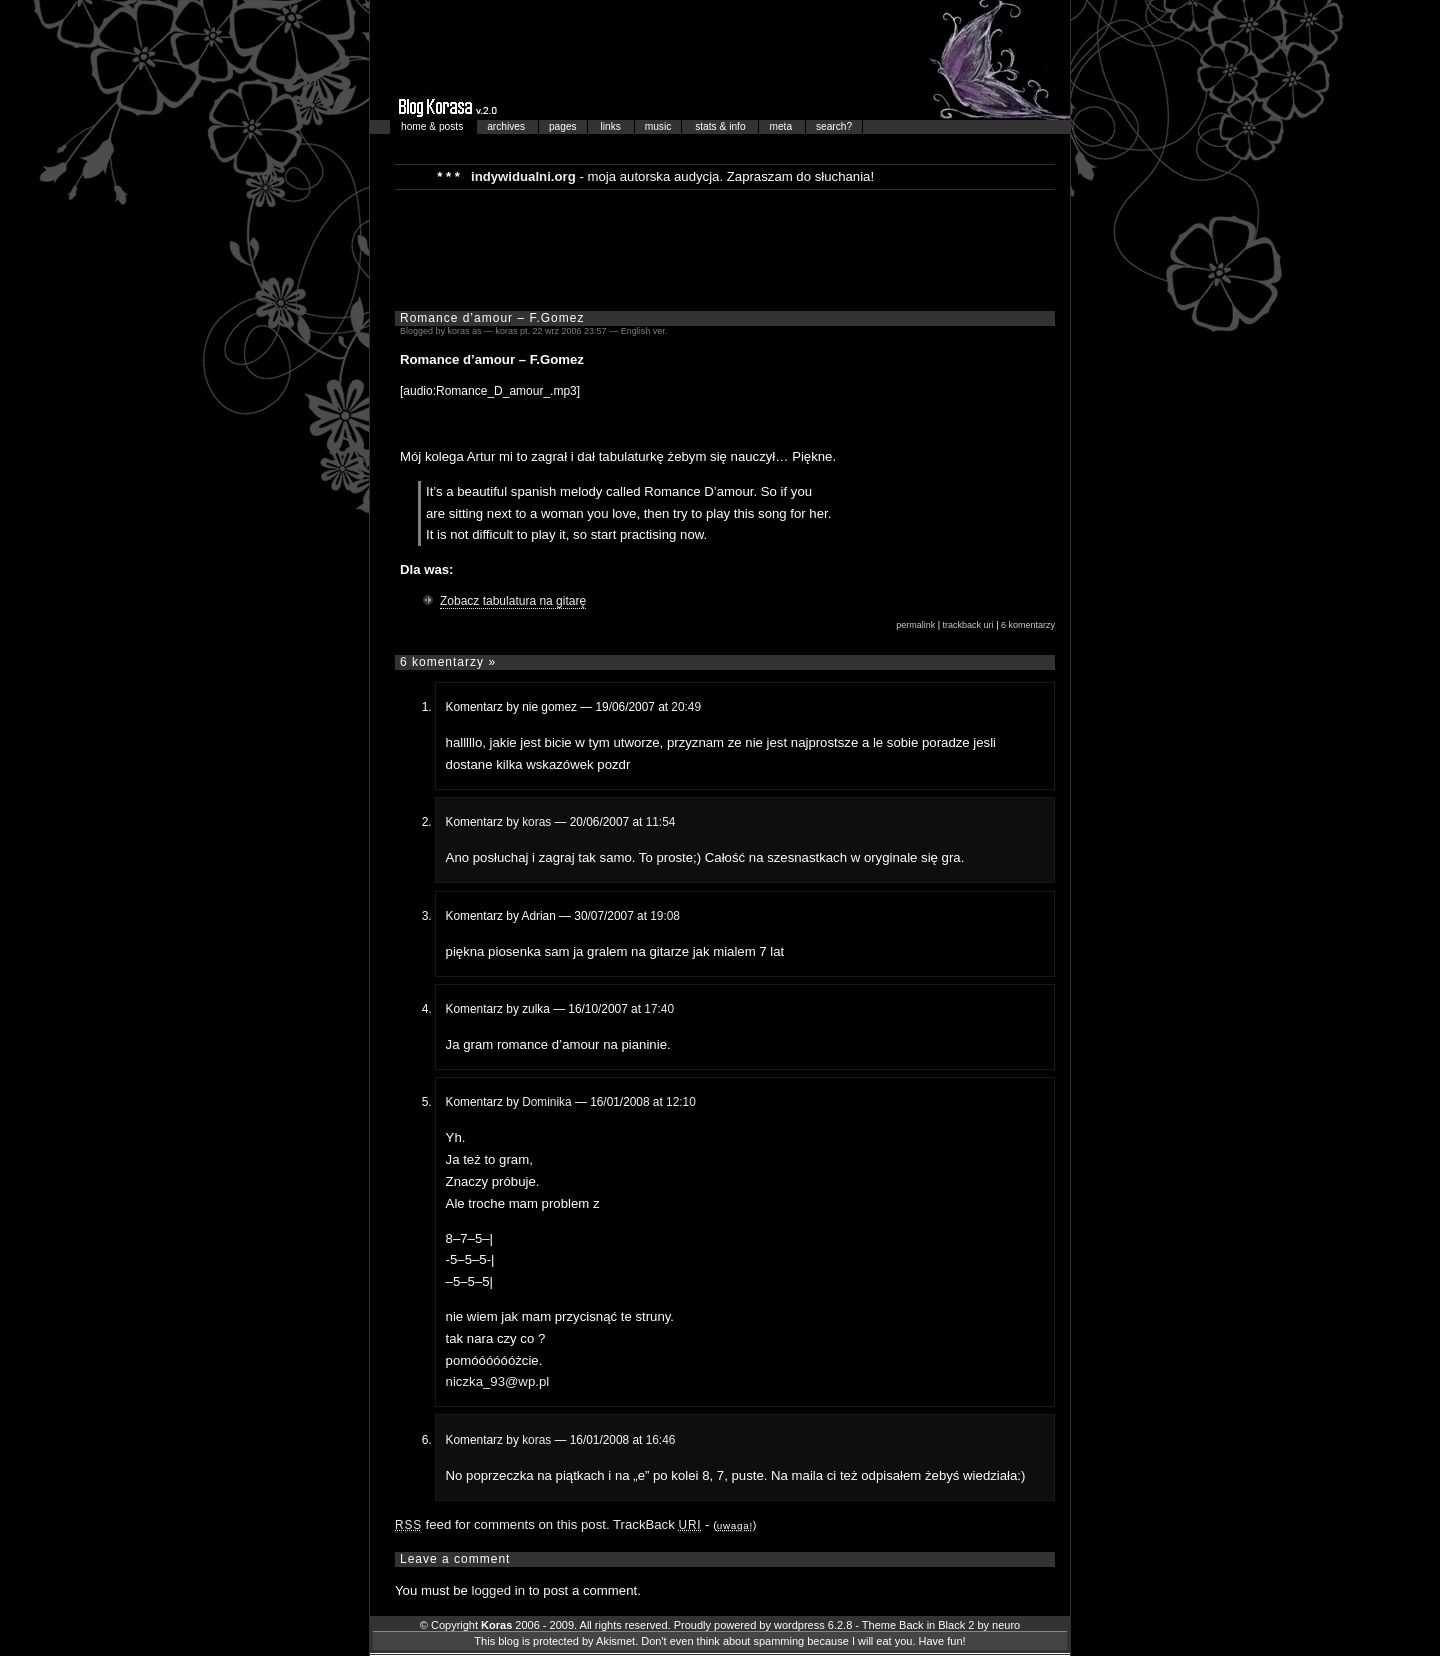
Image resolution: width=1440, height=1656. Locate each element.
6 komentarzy (1028, 625)
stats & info (721, 126)
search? (834, 126)
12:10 (681, 1102)
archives (507, 126)
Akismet (615, 1641)
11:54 (661, 822)
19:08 (665, 916)
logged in (499, 1590)
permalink (915, 625)
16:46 (661, 1440)
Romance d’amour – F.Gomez (492, 318)
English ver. (644, 331)
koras (536, 822)
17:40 (659, 1009)
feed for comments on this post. (502, 1524)
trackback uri (968, 625)
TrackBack (657, 1524)
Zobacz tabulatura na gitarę (513, 601)
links (612, 126)
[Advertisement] (725, 249)
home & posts (433, 126)
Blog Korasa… (720, 60)
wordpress (799, 1625)
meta (781, 126)
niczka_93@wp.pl (498, 1381)
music (658, 126)
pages (563, 126)
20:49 (686, 707)
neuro (1006, 1625)
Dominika (547, 1102)
